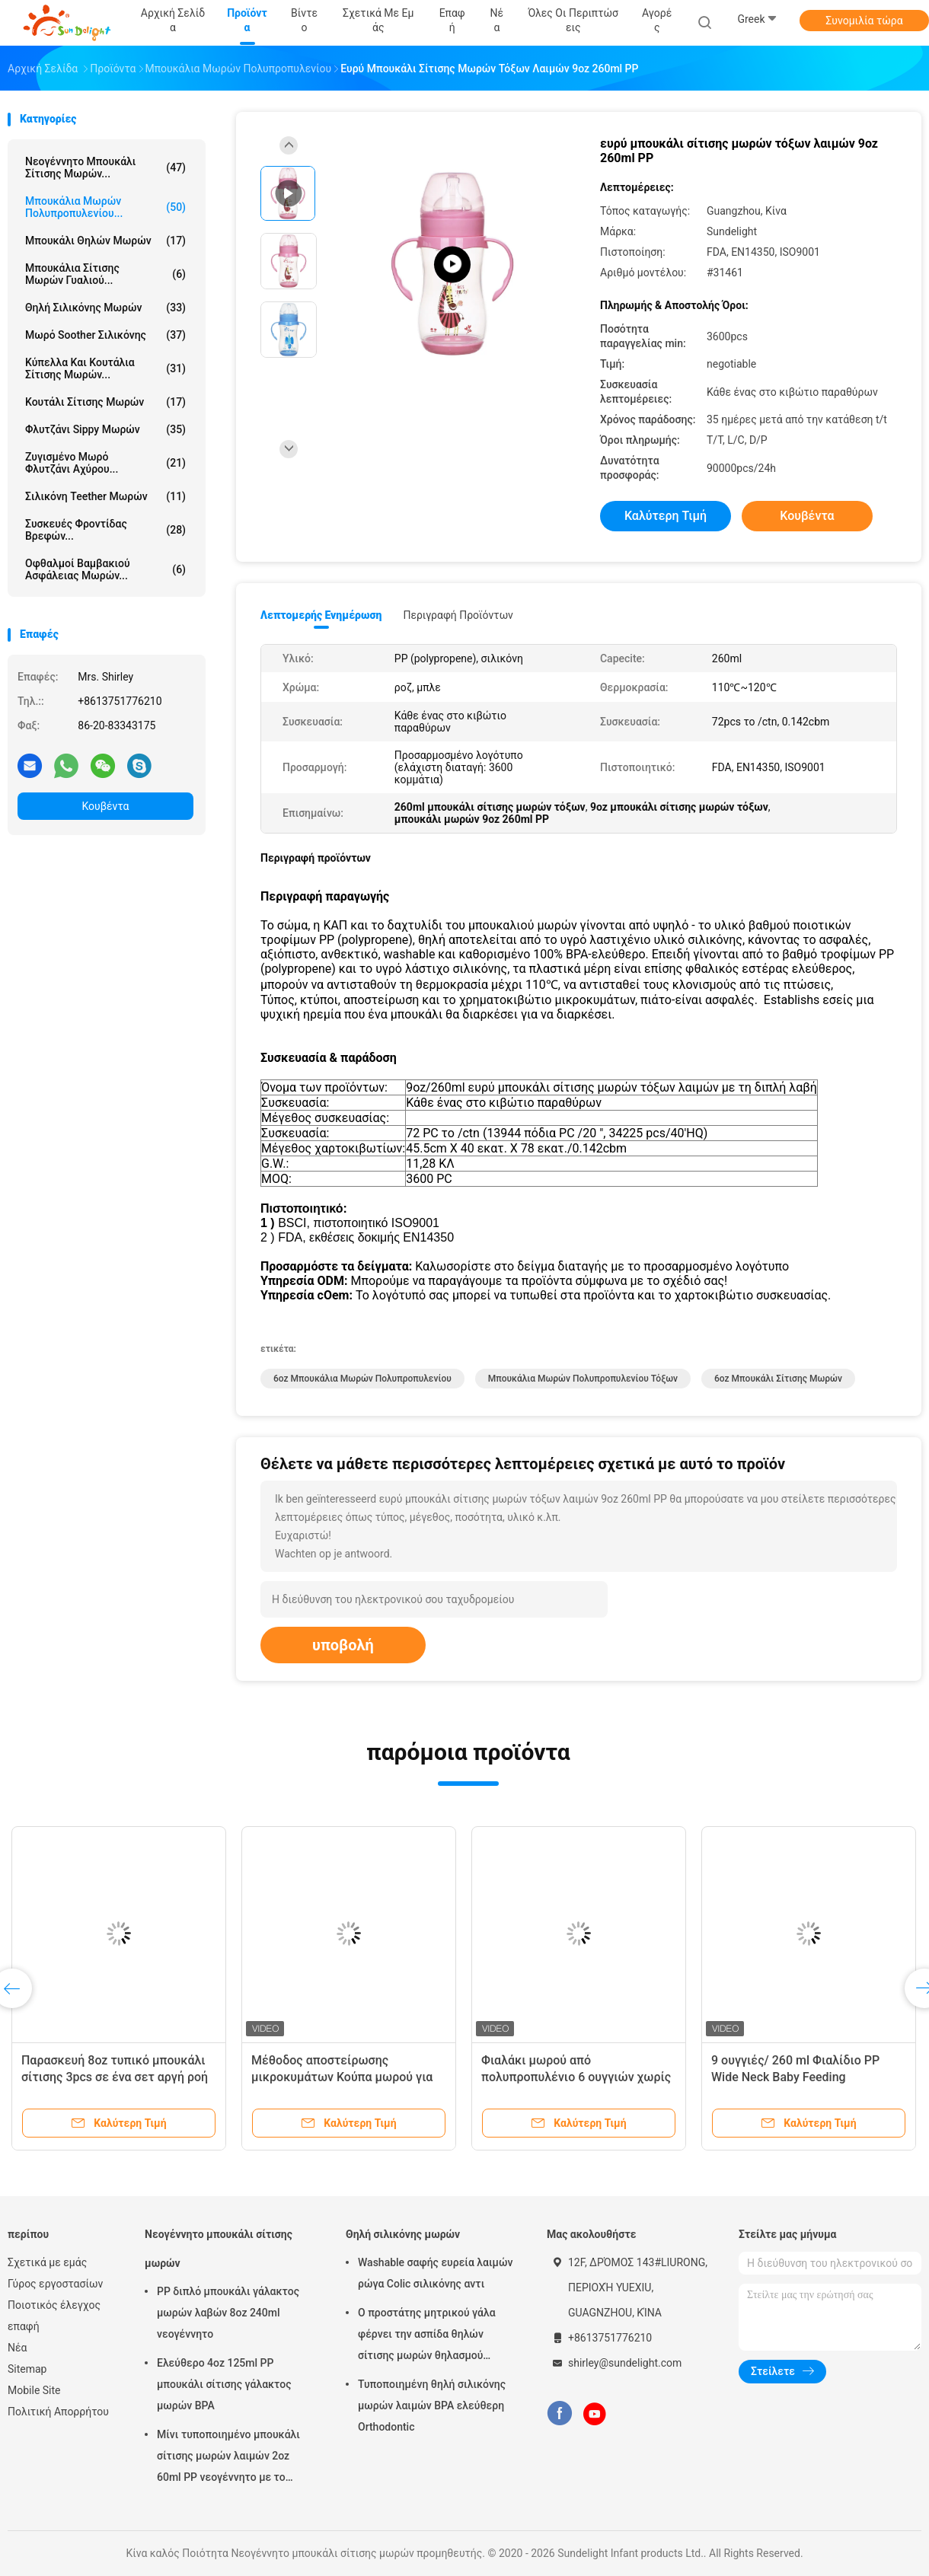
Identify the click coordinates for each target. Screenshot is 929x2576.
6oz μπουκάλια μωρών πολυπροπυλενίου (362, 1378)
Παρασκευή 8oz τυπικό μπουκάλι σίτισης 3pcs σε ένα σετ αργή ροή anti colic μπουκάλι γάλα (114, 2077)
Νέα (17, 2348)
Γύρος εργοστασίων (55, 2284)
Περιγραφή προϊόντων (458, 615)
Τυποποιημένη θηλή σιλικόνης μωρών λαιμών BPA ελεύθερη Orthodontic (432, 2405)
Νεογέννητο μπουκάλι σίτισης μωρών (218, 2248)
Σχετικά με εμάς (47, 2262)
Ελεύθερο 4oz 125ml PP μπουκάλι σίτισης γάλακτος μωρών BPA (224, 2384)
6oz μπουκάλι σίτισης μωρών (778, 1378)
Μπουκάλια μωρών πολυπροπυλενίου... (105, 207)
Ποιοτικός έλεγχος (54, 2305)
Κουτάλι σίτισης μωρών (105, 402)
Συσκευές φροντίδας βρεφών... (105, 530)
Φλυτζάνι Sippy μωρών (105, 429)
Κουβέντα (105, 806)
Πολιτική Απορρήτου (58, 2411)
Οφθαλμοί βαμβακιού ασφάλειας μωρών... (105, 569)
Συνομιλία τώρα (863, 20)
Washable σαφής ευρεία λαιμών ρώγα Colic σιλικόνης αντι (435, 2273)
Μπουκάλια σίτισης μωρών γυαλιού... (105, 274)
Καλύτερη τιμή (665, 516)
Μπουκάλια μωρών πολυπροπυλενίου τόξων (583, 1378)
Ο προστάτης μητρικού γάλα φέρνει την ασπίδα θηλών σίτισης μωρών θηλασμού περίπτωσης (427, 2336)
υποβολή (343, 1645)
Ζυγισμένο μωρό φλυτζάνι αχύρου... (105, 463)
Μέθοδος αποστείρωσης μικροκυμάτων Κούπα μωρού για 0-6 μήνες (342, 2077)
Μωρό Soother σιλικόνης (105, 335)
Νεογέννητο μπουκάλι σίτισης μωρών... (105, 167)
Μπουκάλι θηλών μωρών (105, 240)
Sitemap (27, 2369)
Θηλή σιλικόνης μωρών (105, 307)
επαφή (24, 2326)
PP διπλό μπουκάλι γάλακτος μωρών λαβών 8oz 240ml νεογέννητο (228, 2312)
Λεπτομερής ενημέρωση (320, 615)
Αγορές (657, 20)
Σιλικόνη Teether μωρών (105, 496)
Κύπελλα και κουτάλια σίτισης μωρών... (105, 368)
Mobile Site (34, 2390)
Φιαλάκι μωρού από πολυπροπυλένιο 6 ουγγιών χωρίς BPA (576, 2077)
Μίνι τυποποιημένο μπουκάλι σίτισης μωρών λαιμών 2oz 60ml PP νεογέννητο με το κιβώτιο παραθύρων (228, 2458)
